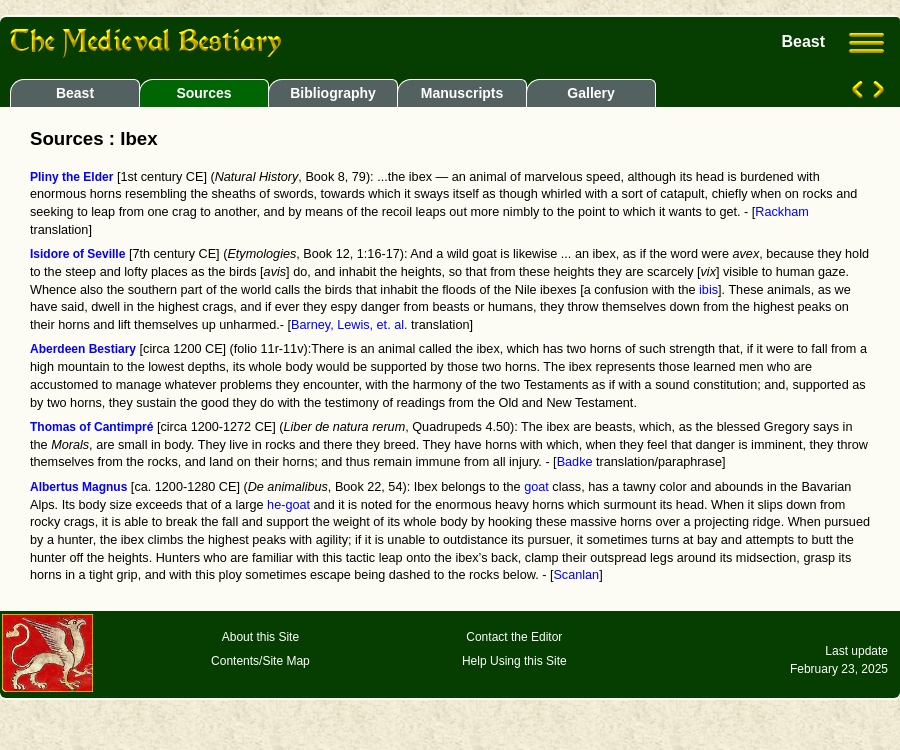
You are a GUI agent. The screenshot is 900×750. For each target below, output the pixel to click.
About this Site (260, 637)
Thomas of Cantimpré (91, 427)
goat (536, 487)
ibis (708, 290)
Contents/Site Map (260, 661)
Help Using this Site (514, 661)
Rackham (781, 212)
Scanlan (576, 575)
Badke (575, 462)
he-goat (288, 505)
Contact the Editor (514, 637)
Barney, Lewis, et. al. (349, 325)
